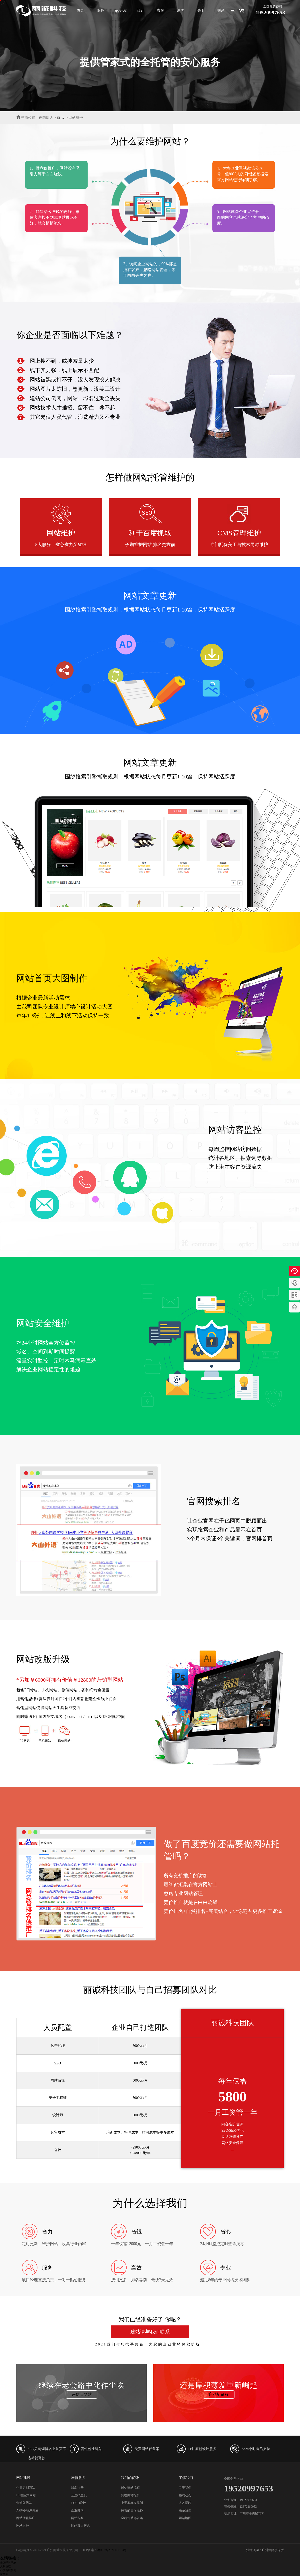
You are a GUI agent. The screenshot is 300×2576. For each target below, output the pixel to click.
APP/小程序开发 (27, 2510)
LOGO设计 (78, 2503)
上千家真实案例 (132, 2503)
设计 (140, 10)
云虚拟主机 (79, 2495)
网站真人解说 (80, 2525)
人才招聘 (185, 2503)
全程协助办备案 (132, 2518)
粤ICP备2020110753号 (112, 2550)
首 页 (61, 117)
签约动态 (185, 2495)
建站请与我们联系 (150, 2332)
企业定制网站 (25, 2487)
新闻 (180, 10)
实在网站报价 (130, 2495)
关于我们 (185, 2487)
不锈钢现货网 (8, 2570)
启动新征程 (219, 2394)
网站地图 (185, 2518)
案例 (160, 10)
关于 (200, 10)
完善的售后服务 (132, 2510)
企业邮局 (77, 2510)
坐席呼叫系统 (8, 2562)
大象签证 (5, 2566)
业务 (100, 10)
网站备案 (77, 2518)
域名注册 (77, 2487)
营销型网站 (24, 2503)
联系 (220, 10)
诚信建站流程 (130, 2487)
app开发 (120, 10)
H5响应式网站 (26, 2495)
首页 (80, 10)
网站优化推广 (25, 2518)
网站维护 (22, 2525)
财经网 (4, 2574)
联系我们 (185, 2510)
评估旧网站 (82, 2394)
